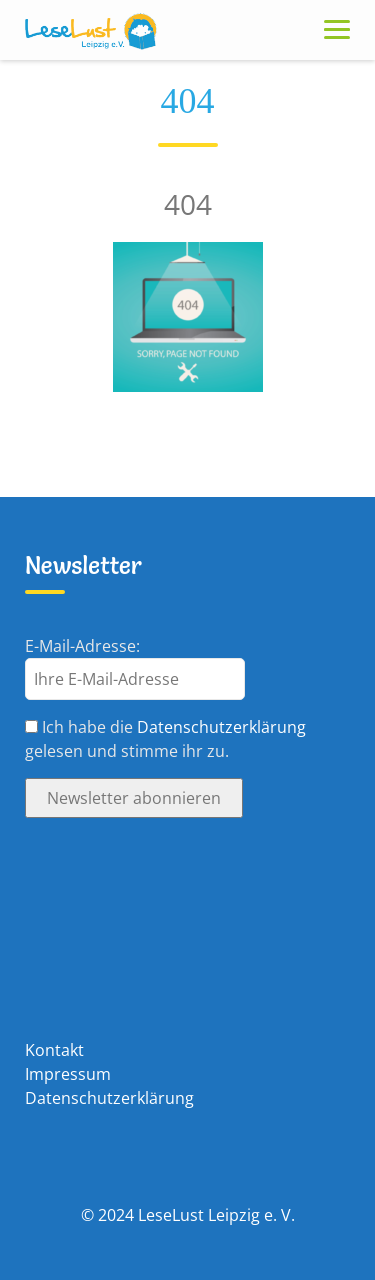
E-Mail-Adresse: (82, 646)
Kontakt (54, 1050)
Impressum (68, 1074)
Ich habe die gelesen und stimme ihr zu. (165, 739)
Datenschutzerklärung (221, 727)
